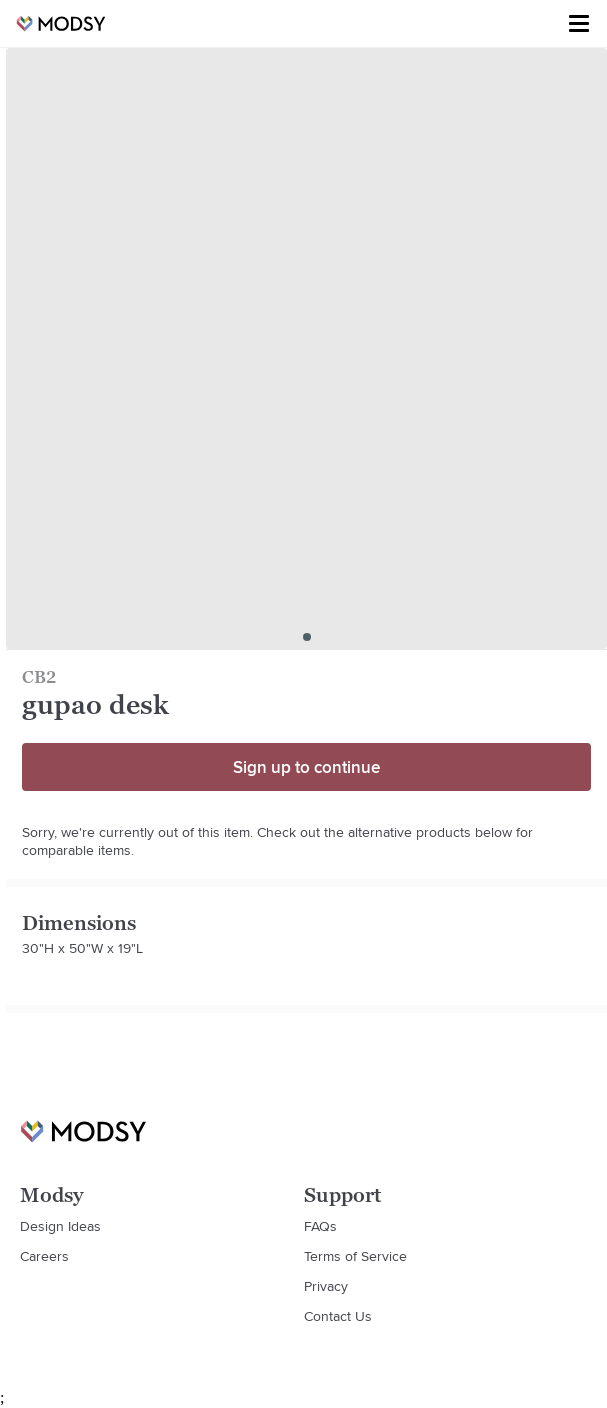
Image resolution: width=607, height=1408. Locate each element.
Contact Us (338, 1316)
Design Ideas (60, 1226)
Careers (44, 1256)
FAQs (320, 1226)
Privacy (326, 1286)
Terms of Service (355, 1256)
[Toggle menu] (579, 24)
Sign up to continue (306, 767)
